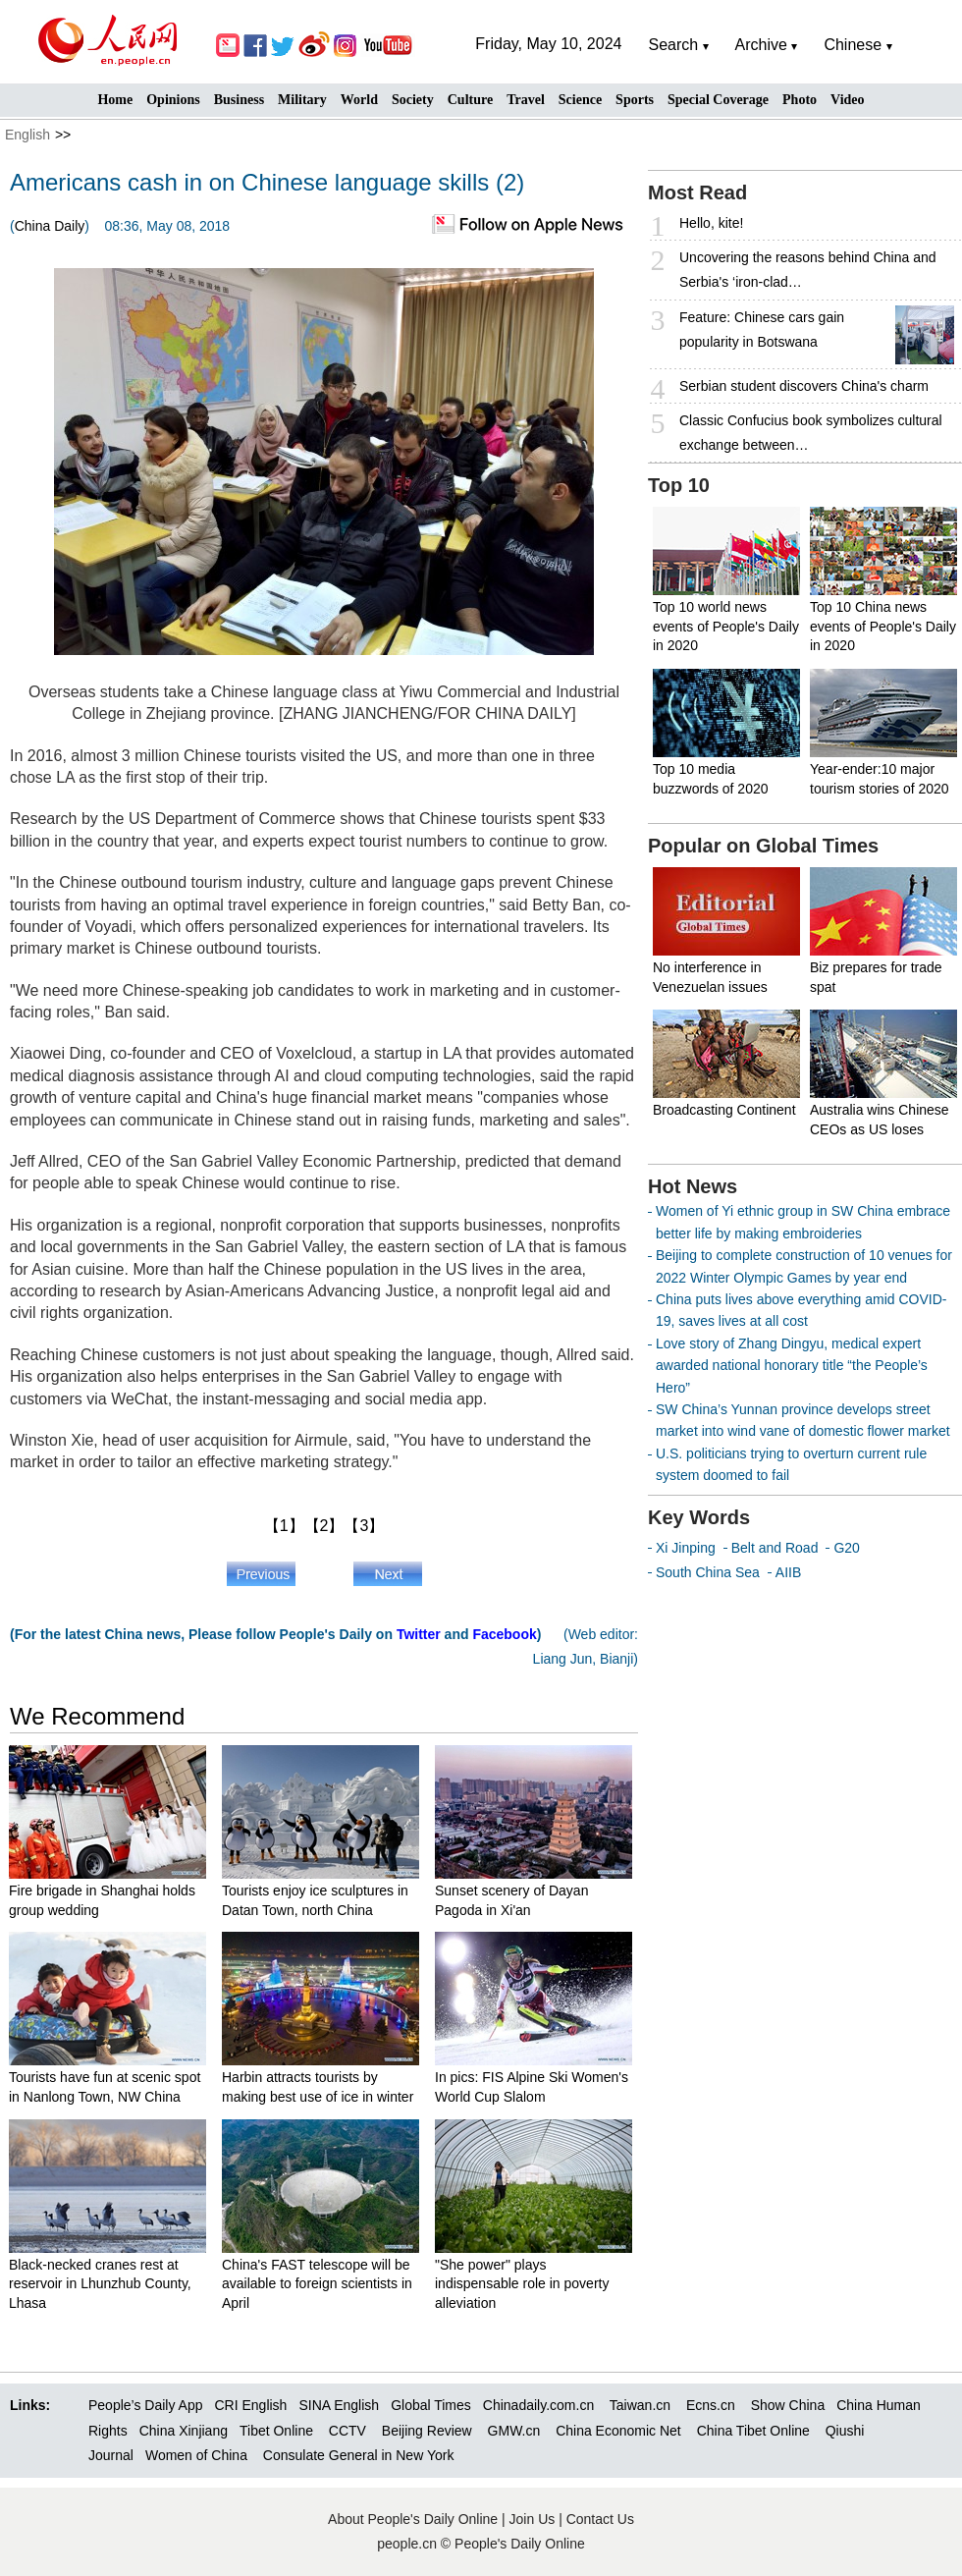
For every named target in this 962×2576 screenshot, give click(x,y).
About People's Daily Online (413, 2519)
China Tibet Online (753, 2431)
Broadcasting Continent (724, 1110)
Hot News (692, 1186)
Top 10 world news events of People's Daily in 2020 (726, 626)
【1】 (284, 1525)
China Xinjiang (183, 2431)
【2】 (324, 1525)
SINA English (338, 2405)
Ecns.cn (710, 2405)
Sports (634, 99)
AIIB (788, 1572)
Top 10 (679, 485)
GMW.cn (516, 2431)
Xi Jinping (686, 1548)
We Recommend (97, 1716)
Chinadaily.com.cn (538, 2405)
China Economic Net (618, 2431)
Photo (799, 99)
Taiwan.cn (640, 2405)
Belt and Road (775, 1548)
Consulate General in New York (358, 2455)
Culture (470, 99)
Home (115, 99)
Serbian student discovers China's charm (804, 386)
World (359, 99)
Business (239, 99)
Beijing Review (427, 2431)
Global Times (431, 2405)
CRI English (250, 2405)
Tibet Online (276, 2431)
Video (847, 99)
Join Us (534, 2519)
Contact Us (600, 2519)
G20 (846, 1548)
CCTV (347, 2431)
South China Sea (708, 1572)
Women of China (196, 2455)
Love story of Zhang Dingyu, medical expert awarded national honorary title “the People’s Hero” (792, 1366)
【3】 (364, 1525)
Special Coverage (718, 99)
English (27, 134)
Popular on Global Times (763, 845)
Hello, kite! (711, 223)
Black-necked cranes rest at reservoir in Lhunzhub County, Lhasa (100, 2284)
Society (413, 99)
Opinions (172, 99)
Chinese (853, 44)
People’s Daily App (145, 2405)
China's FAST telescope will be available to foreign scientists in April (317, 2284)
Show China (788, 2405)
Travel (526, 99)
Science (580, 99)
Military (302, 99)
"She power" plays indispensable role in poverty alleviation (522, 2284)
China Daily (50, 226)
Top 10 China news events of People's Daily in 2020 (883, 626)
